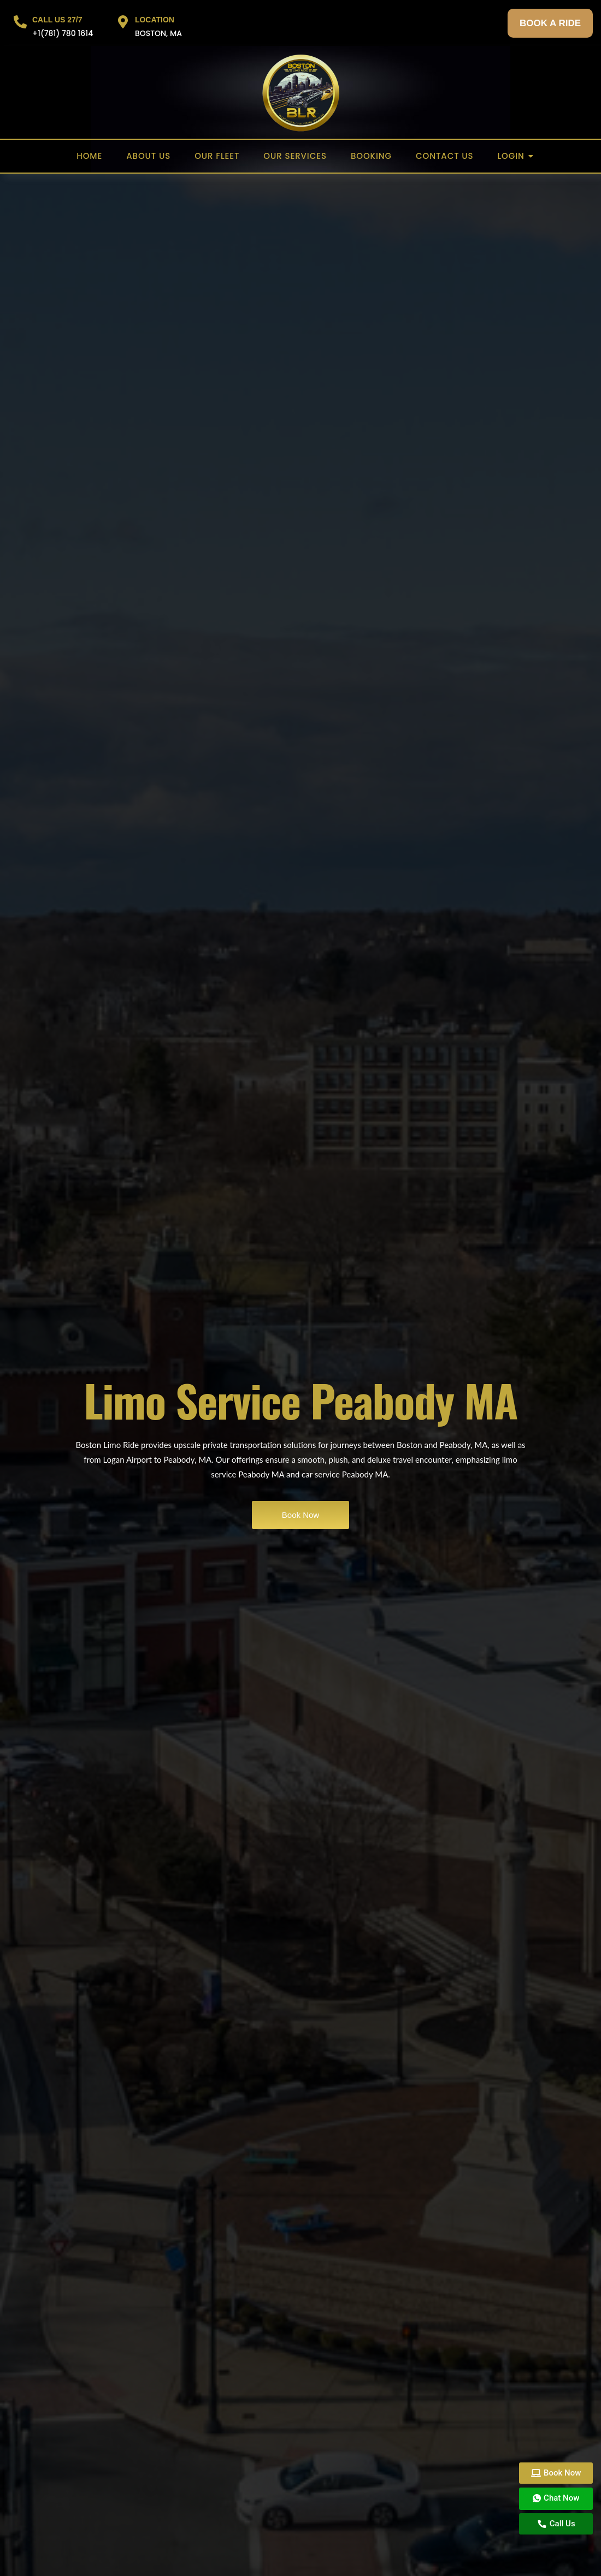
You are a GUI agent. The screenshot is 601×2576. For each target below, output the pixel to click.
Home (89, 156)
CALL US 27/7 (57, 19)
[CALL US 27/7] (20, 23)
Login (514, 156)
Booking (371, 156)
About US (148, 156)
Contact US (444, 156)
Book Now (300, 1515)
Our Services (295, 156)
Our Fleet (217, 156)
